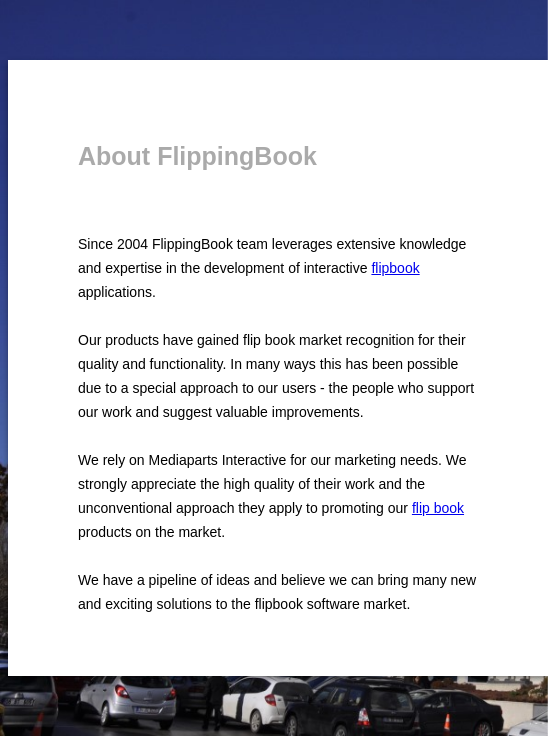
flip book (438, 508)
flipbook (395, 268)
